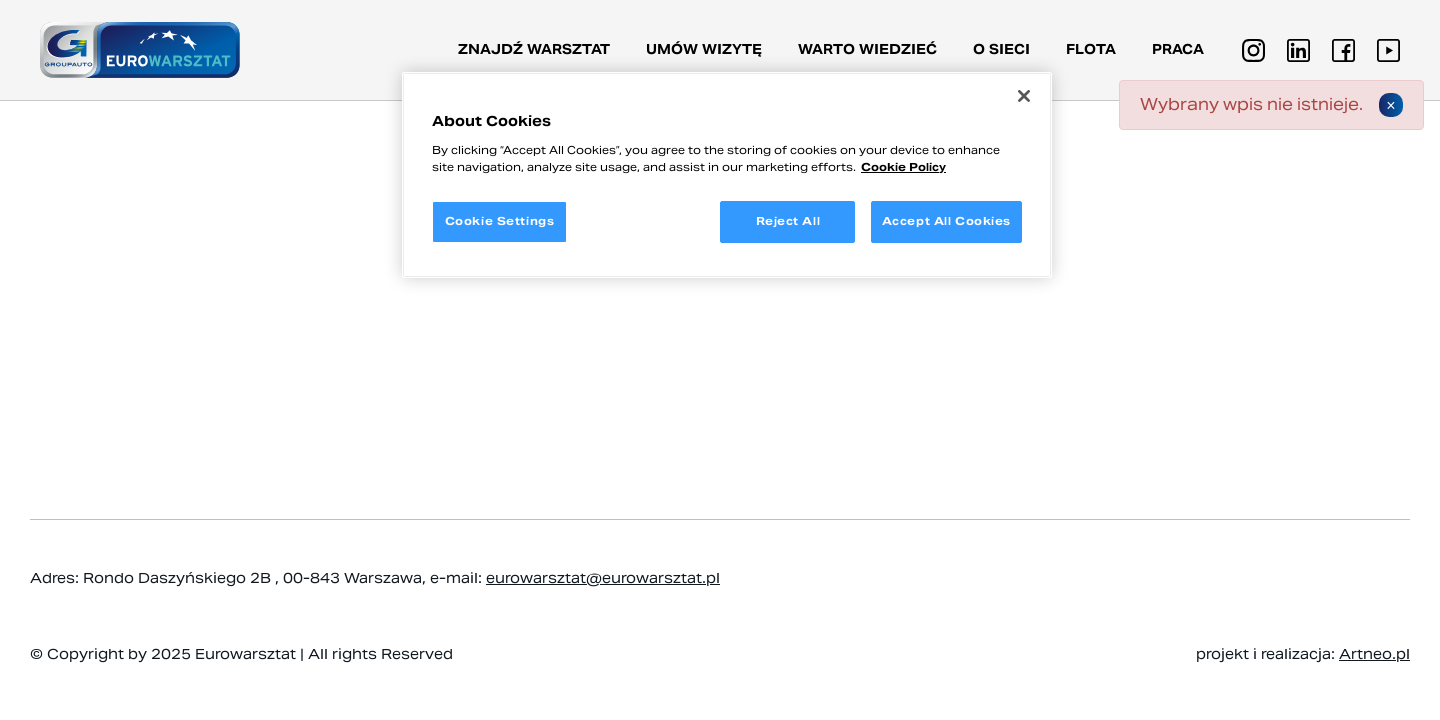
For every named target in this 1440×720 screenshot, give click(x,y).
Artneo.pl (1374, 654)
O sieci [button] (1001, 49)
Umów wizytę (704, 49)
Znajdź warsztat (534, 49)
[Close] (1024, 96)
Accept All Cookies (946, 221)
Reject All (788, 221)
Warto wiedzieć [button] (867, 49)
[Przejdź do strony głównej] (140, 50)
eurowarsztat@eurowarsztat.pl (603, 578)
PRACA (1178, 49)
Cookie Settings (500, 221)
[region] (727, 175)
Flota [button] (1091, 49)
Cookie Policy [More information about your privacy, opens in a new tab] (903, 167)
